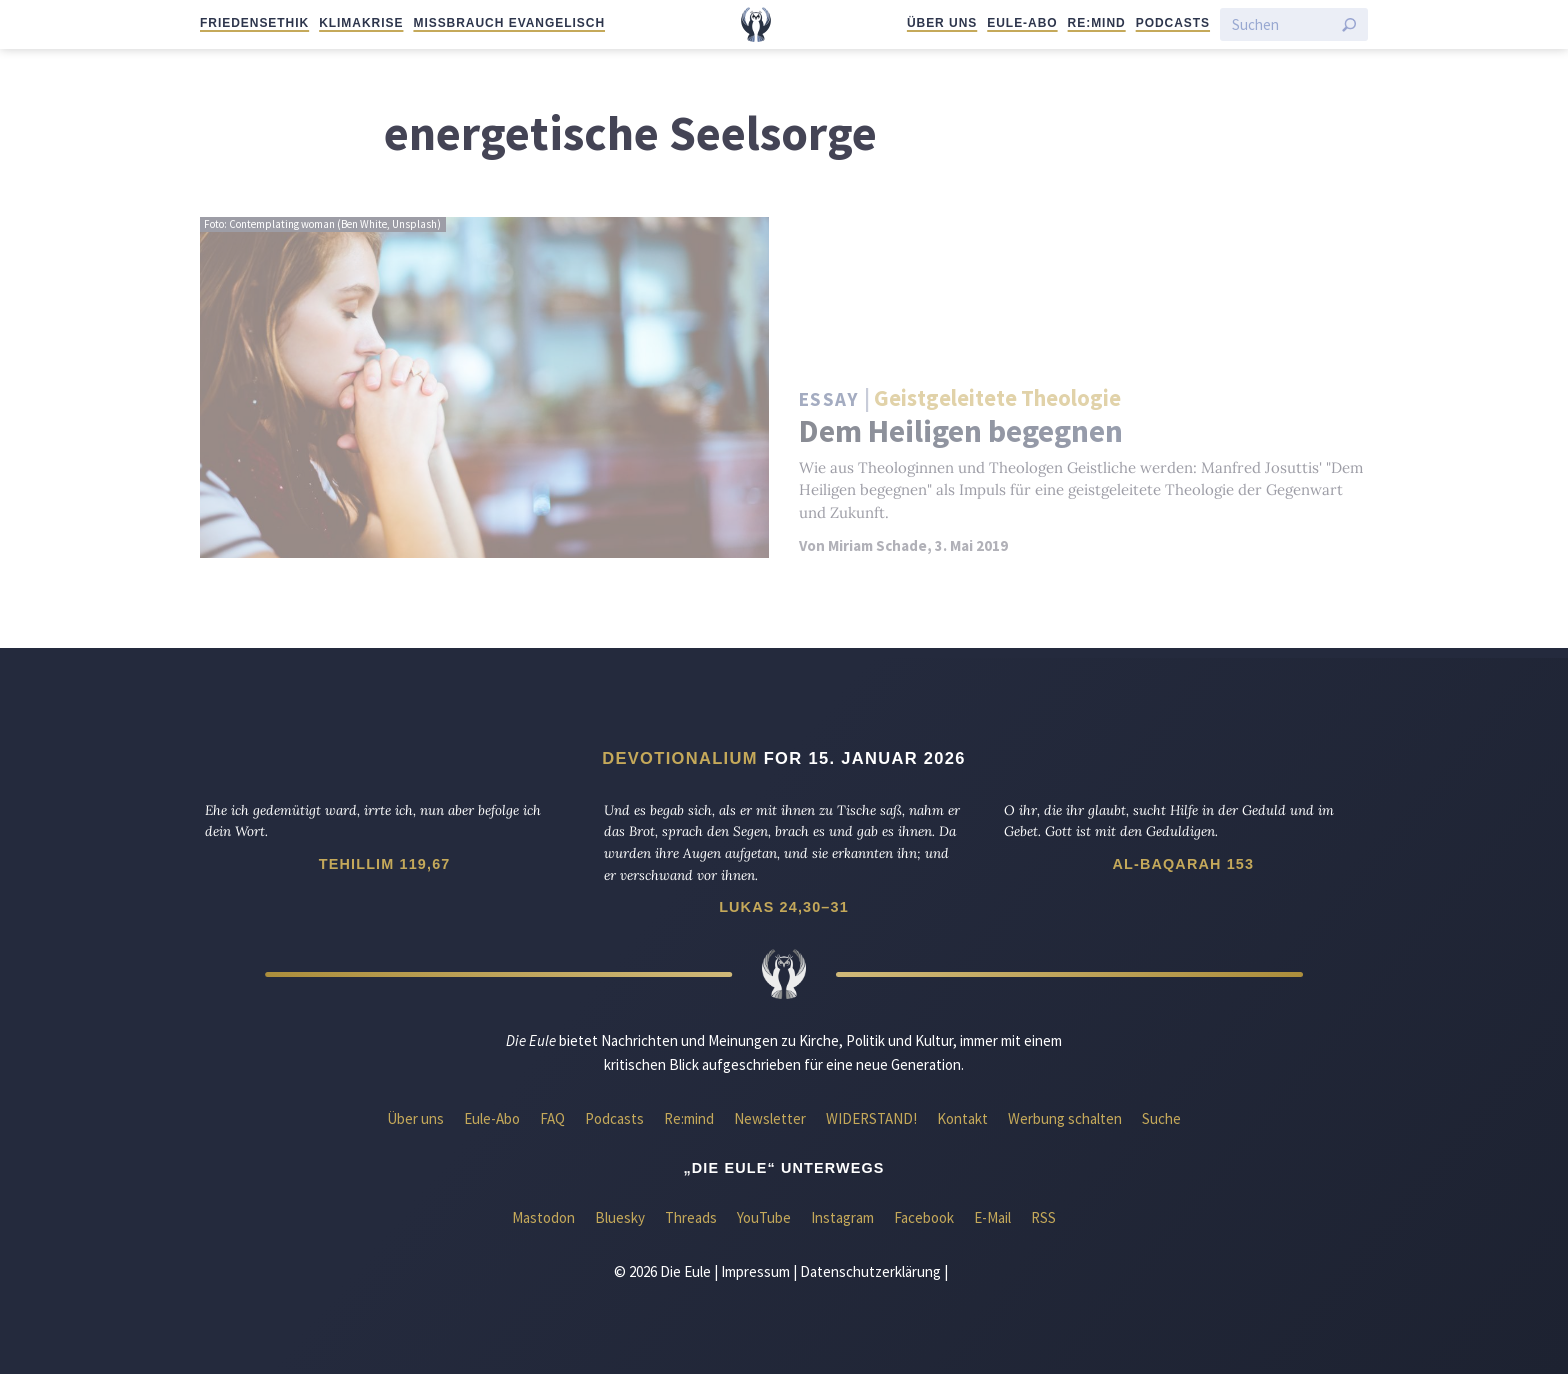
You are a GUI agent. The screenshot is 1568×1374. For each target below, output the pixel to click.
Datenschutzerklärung (870, 1271)
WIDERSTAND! (871, 1118)
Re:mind (1097, 23)
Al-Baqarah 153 (1183, 864)
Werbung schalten (1065, 1118)
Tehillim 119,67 (385, 864)
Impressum (755, 1271)
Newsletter (770, 1118)
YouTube (764, 1217)
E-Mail (992, 1217)
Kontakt (962, 1118)
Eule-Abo (1022, 23)
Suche (1161, 1118)
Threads (691, 1217)
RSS (1043, 1217)
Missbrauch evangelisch (509, 23)
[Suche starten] (1349, 25)
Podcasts (1173, 23)
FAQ (552, 1118)
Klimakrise (361, 23)
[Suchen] (1282, 24)
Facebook (924, 1217)
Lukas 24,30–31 (784, 907)
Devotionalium (680, 758)
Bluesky (620, 1217)
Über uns (942, 23)
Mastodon (543, 1217)
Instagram (842, 1217)
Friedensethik (254, 23)
